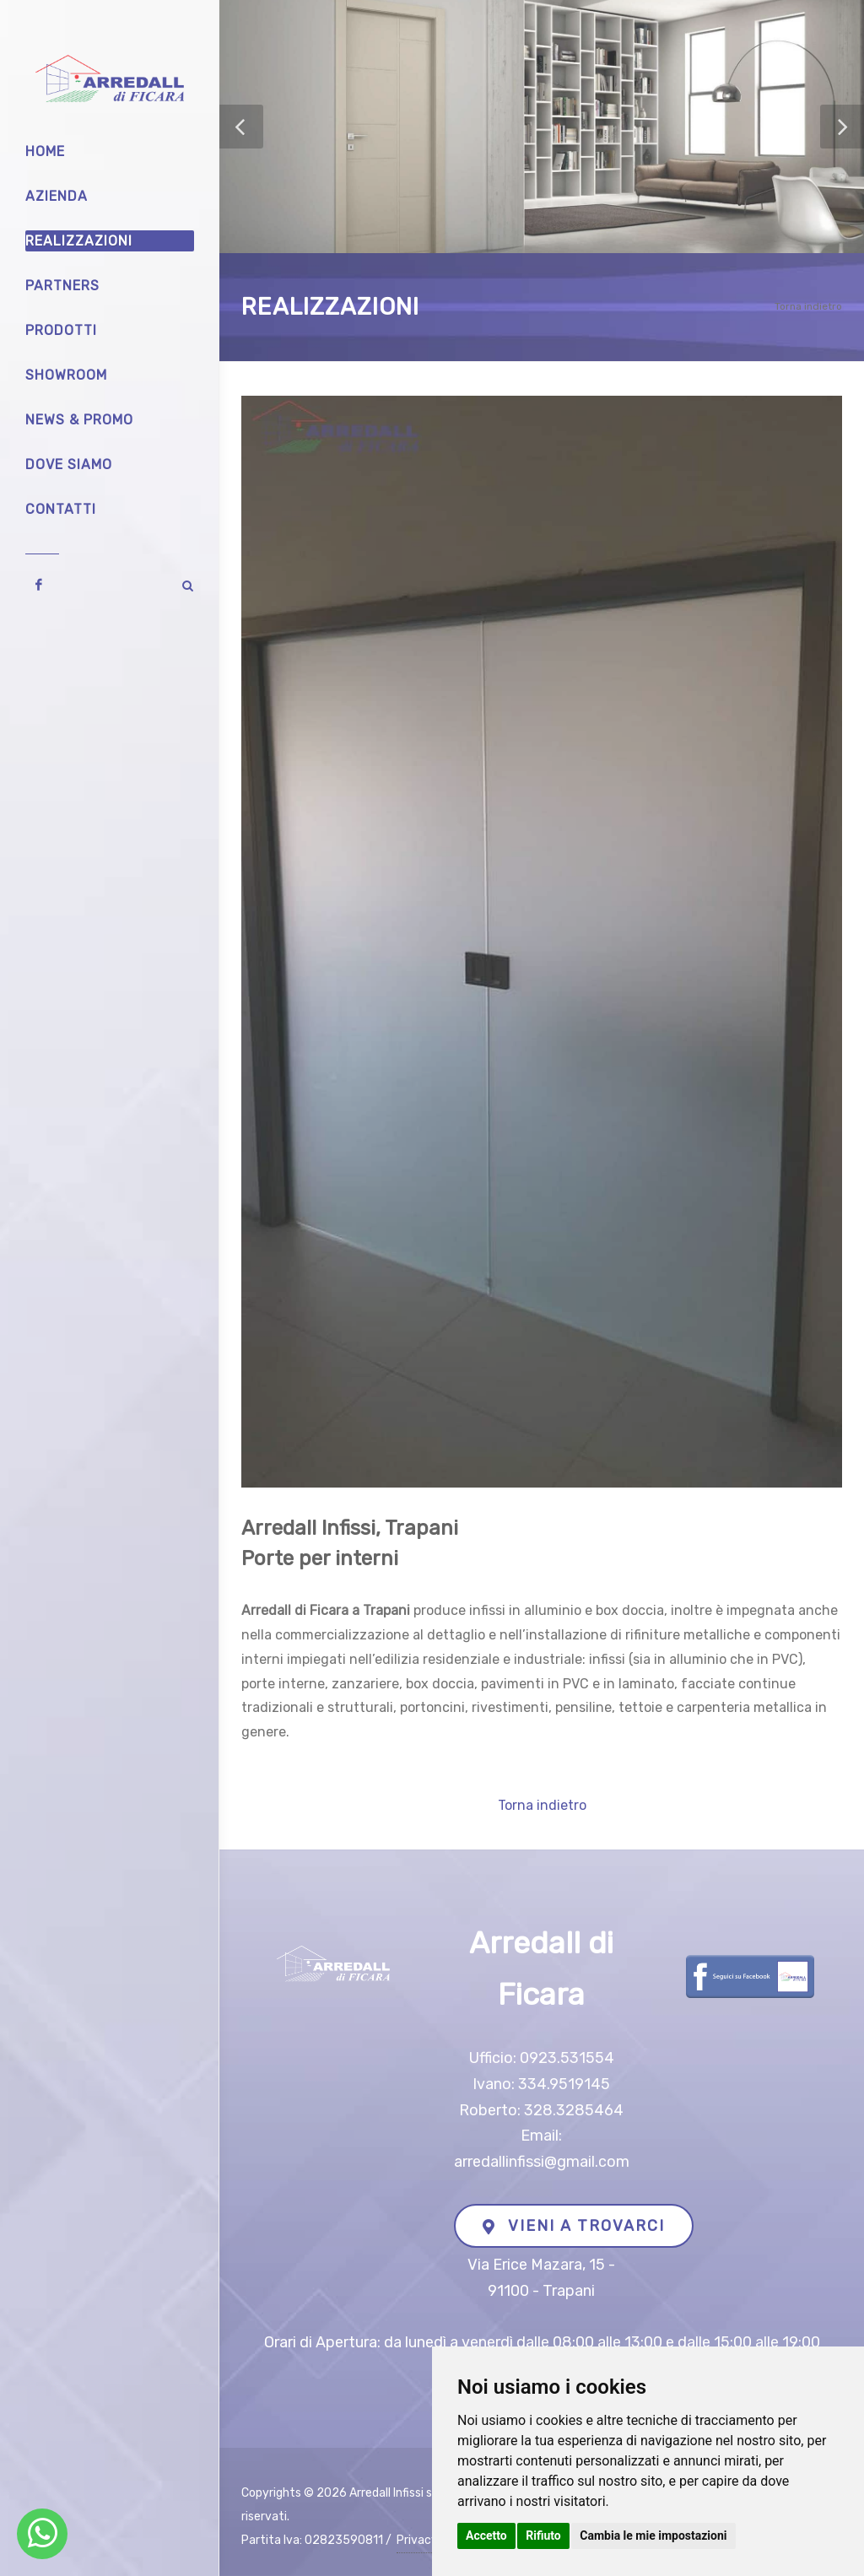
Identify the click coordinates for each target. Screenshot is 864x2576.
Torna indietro (808, 306)
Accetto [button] (486, 2535)
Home (45, 151)
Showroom (66, 375)
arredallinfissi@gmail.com (541, 2161)
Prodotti (61, 330)
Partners (62, 286)
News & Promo (79, 420)
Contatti (60, 509)
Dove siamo (68, 464)
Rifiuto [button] (543, 2535)
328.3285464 (574, 2110)
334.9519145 (564, 2084)
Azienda (56, 196)
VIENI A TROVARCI (574, 2226)
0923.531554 (567, 2058)
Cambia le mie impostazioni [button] (653, 2535)
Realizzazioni (78, 241)
